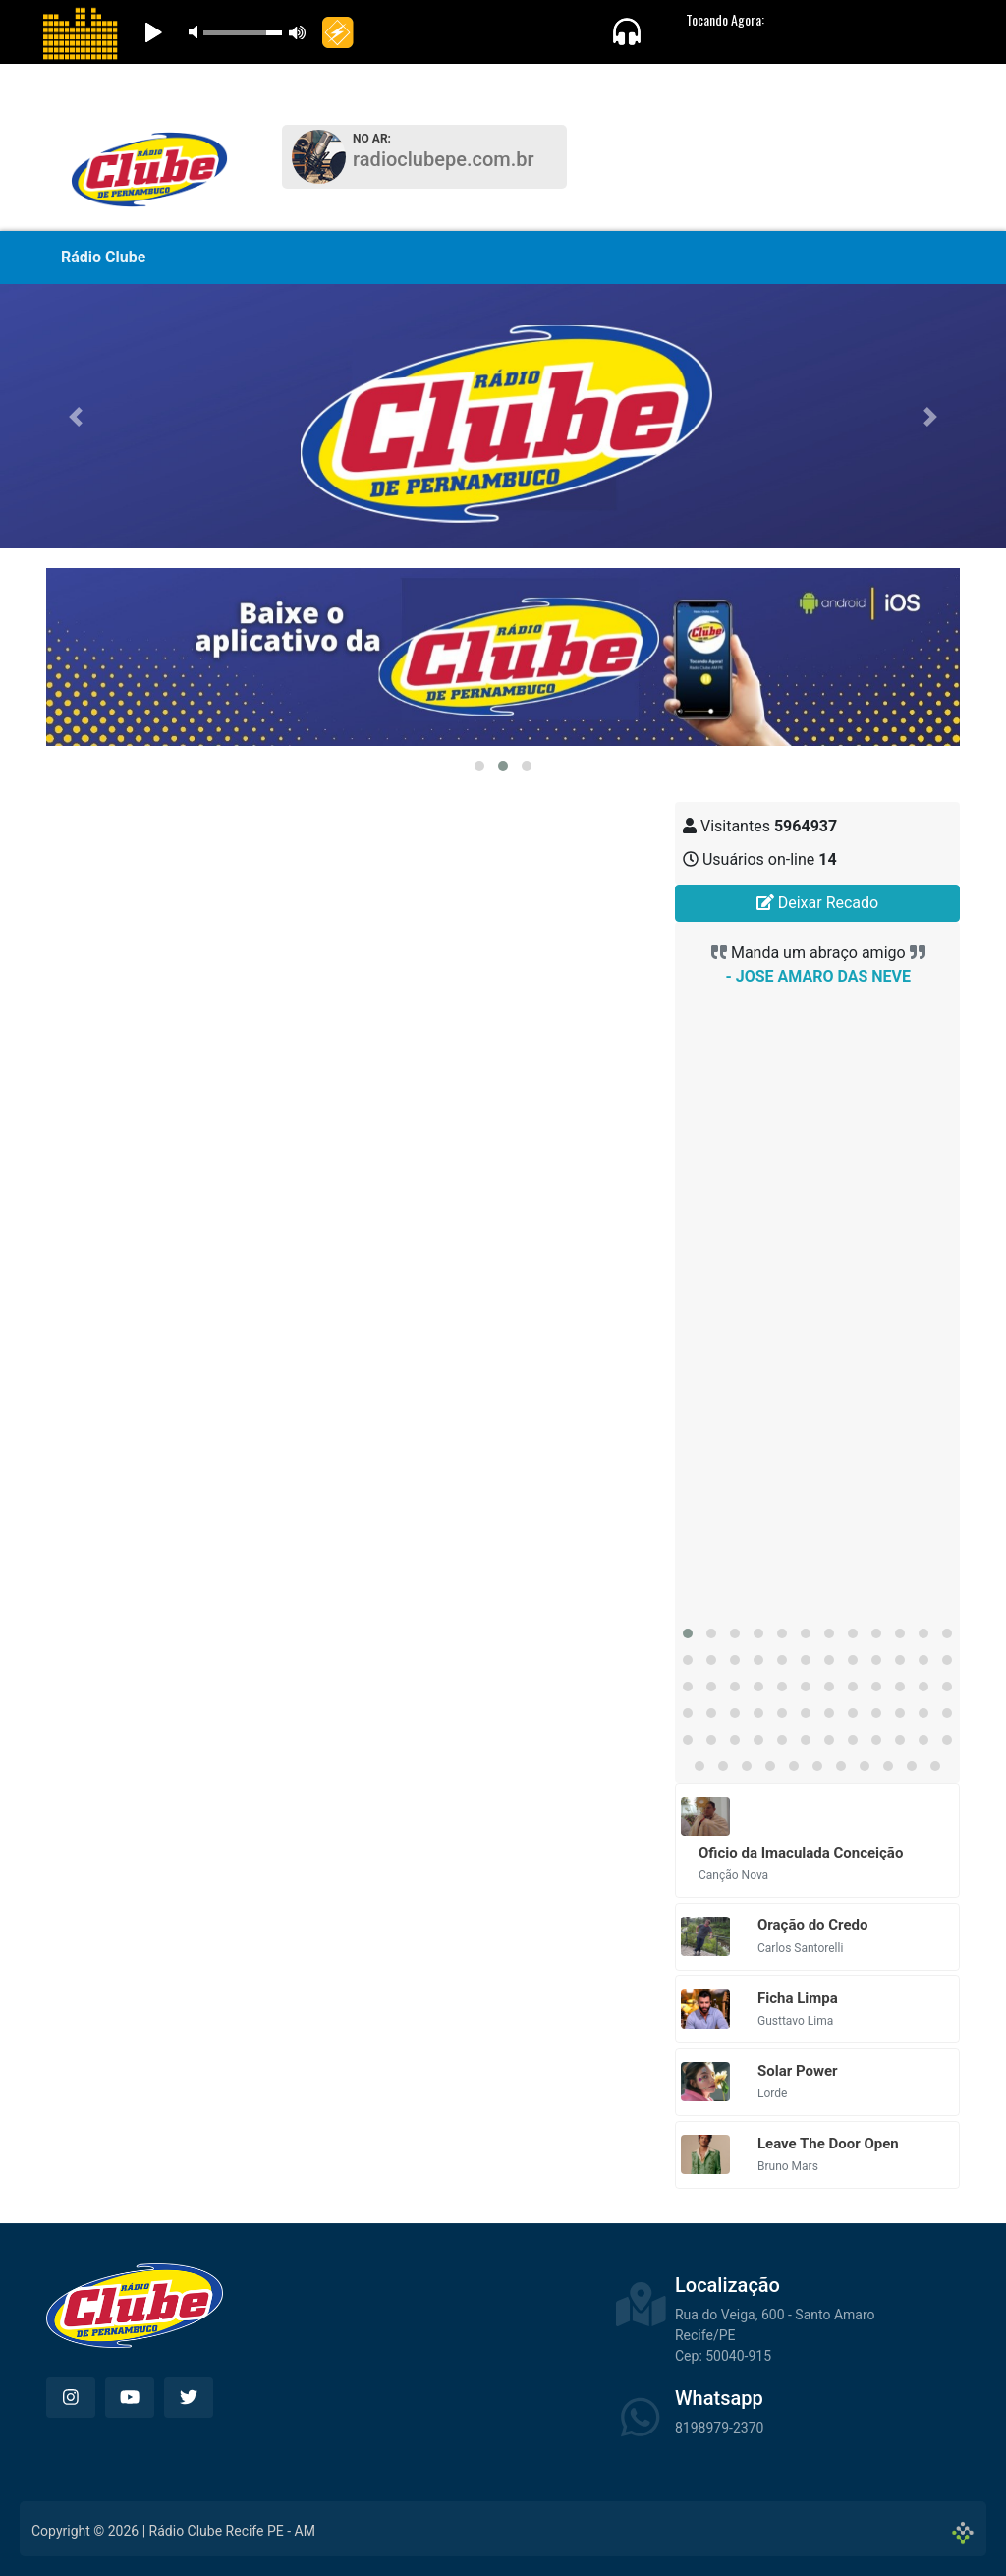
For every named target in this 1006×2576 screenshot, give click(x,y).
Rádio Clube (103, 257)
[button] (75, 416)
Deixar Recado (817, 902)
